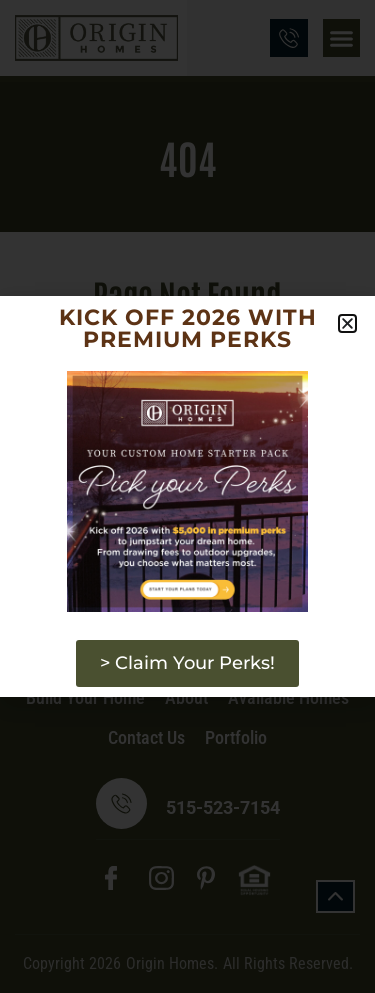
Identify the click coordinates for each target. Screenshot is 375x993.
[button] (347, 323)
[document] (187, 496)
